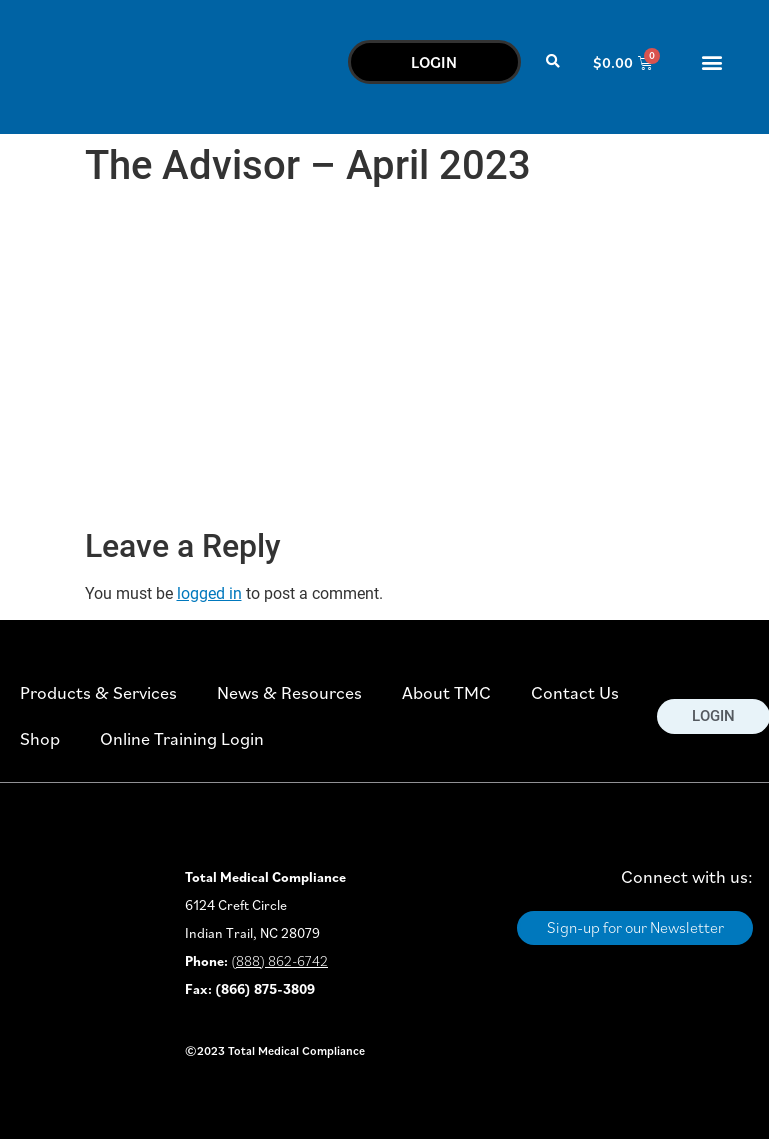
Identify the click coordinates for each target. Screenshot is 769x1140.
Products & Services (98, 692)
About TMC (446, 692)
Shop (40, 738)
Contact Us (575, 692)
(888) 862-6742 (279, 961)
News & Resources (289, 692)
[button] (553, 62)
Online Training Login (182, 738)
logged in (209, 593)
